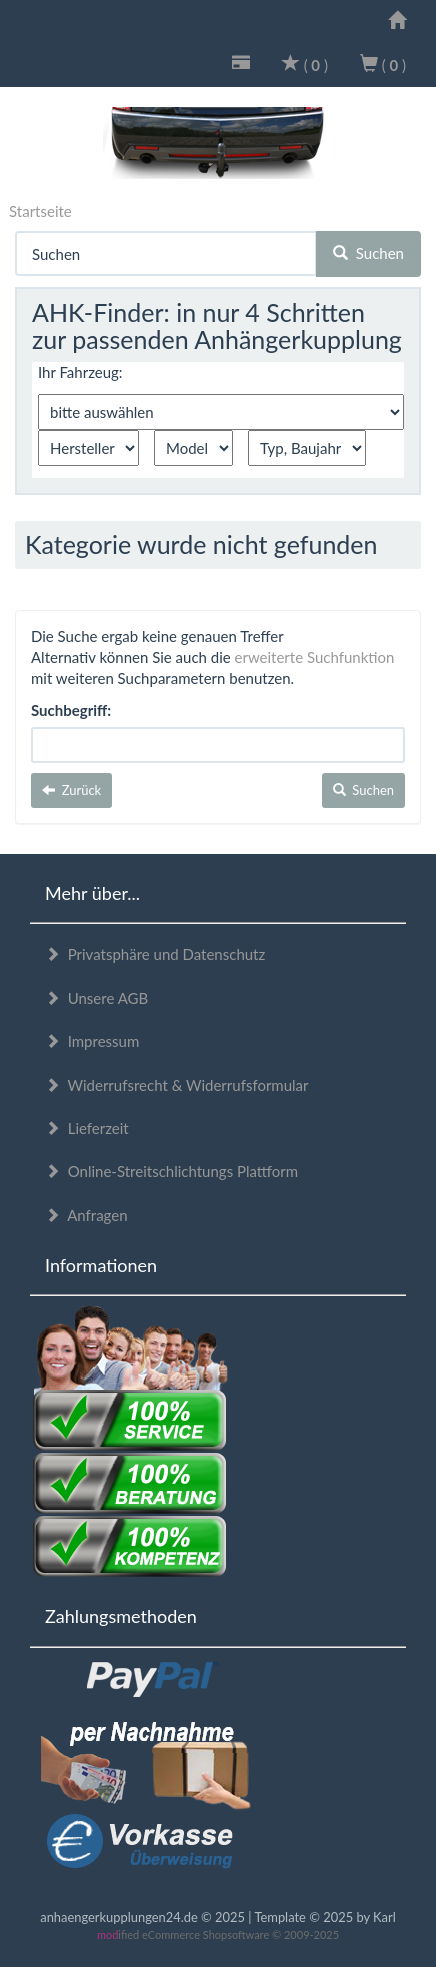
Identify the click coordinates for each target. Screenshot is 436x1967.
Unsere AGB (96, 998)
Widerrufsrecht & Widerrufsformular (177, 1085)
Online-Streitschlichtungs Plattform (171, 1171)
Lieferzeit (87, 1128)
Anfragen (86, 1215)
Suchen (368, 253)
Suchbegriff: (71, 710)
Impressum (92, 1041)
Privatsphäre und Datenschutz (155, 954)
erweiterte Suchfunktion (315, 657)
